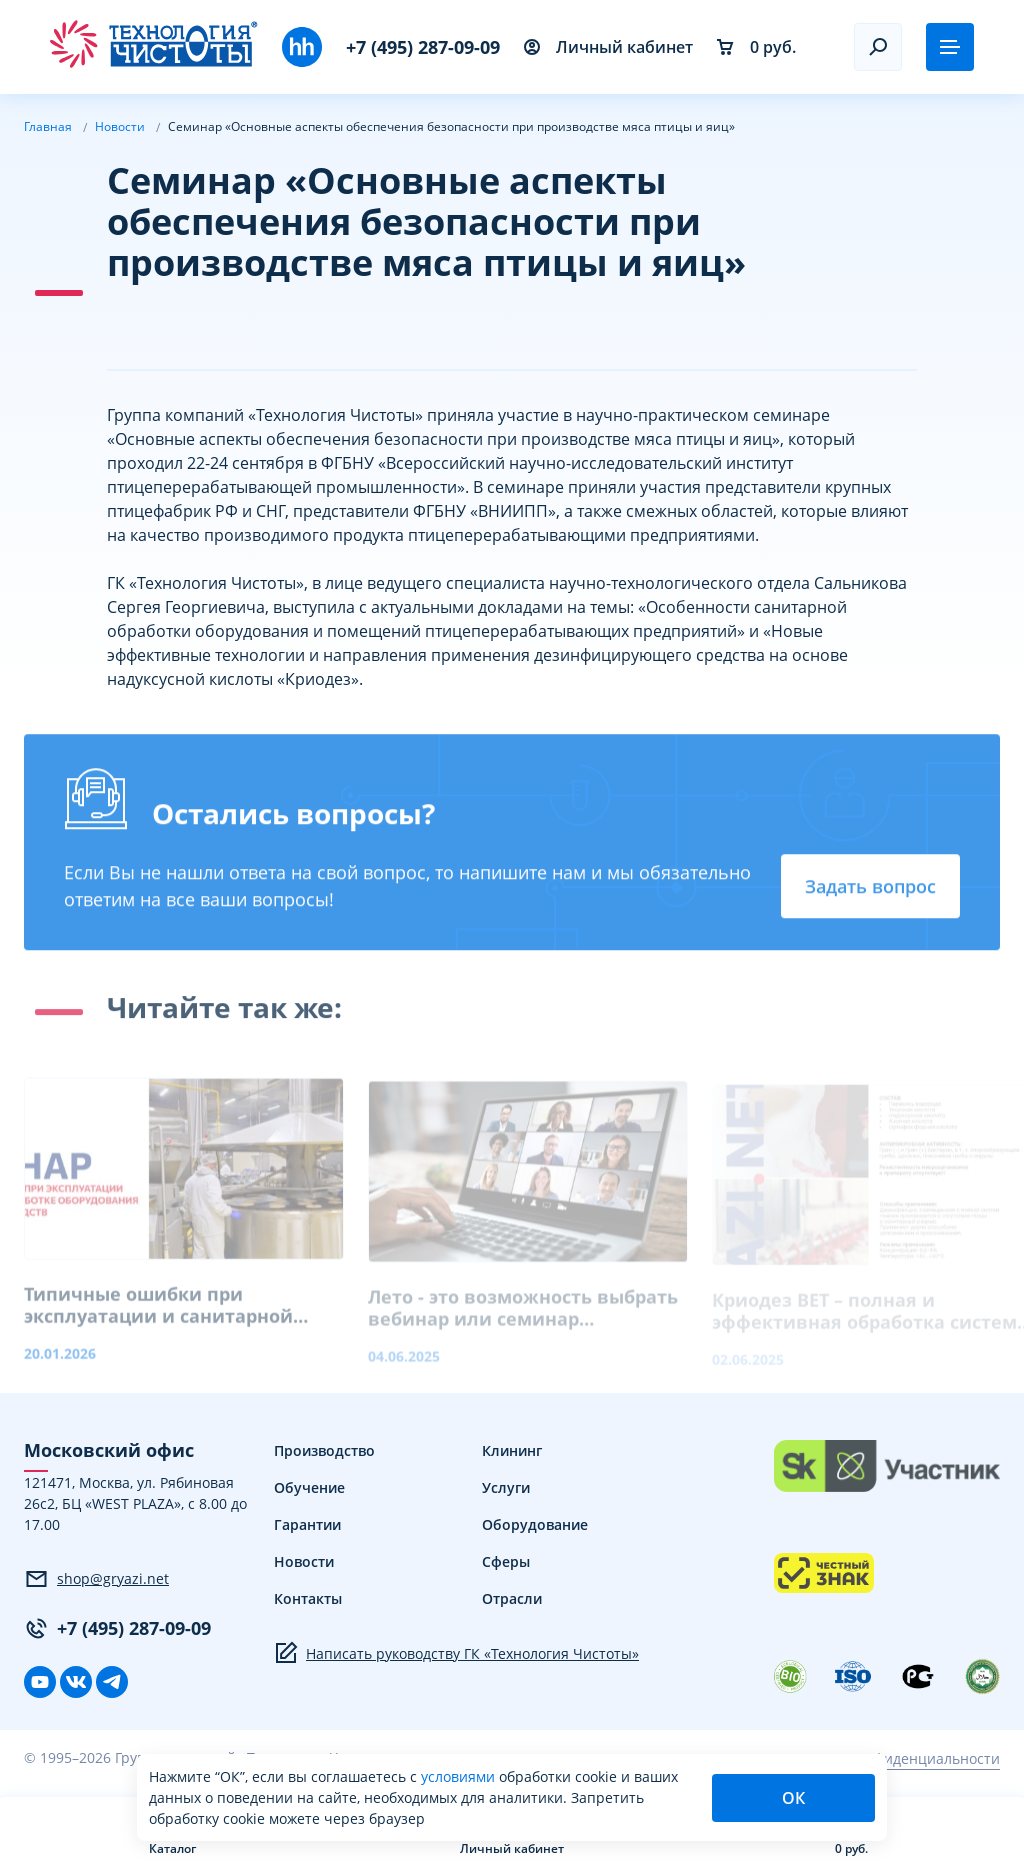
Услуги (506, 1487)
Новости (304, 1561)
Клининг (512, 1450)
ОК (793, 1798)
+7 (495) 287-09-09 (423, 47)
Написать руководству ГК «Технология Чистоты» (456, 1653)
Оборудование (535, 1524)
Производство (324, 1450)
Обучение (309, 1487)
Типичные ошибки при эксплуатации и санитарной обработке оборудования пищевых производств (158, 1316)
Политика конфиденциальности (890, 1758)
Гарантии (307, 1524)
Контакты (308, 1598)
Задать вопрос (870, 890)
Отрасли (512, 1598)
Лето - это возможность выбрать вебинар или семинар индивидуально (523, 1319)
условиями (460, 1776)
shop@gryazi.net (96, 1579)
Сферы (506, 1561)
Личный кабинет (608, 47)
